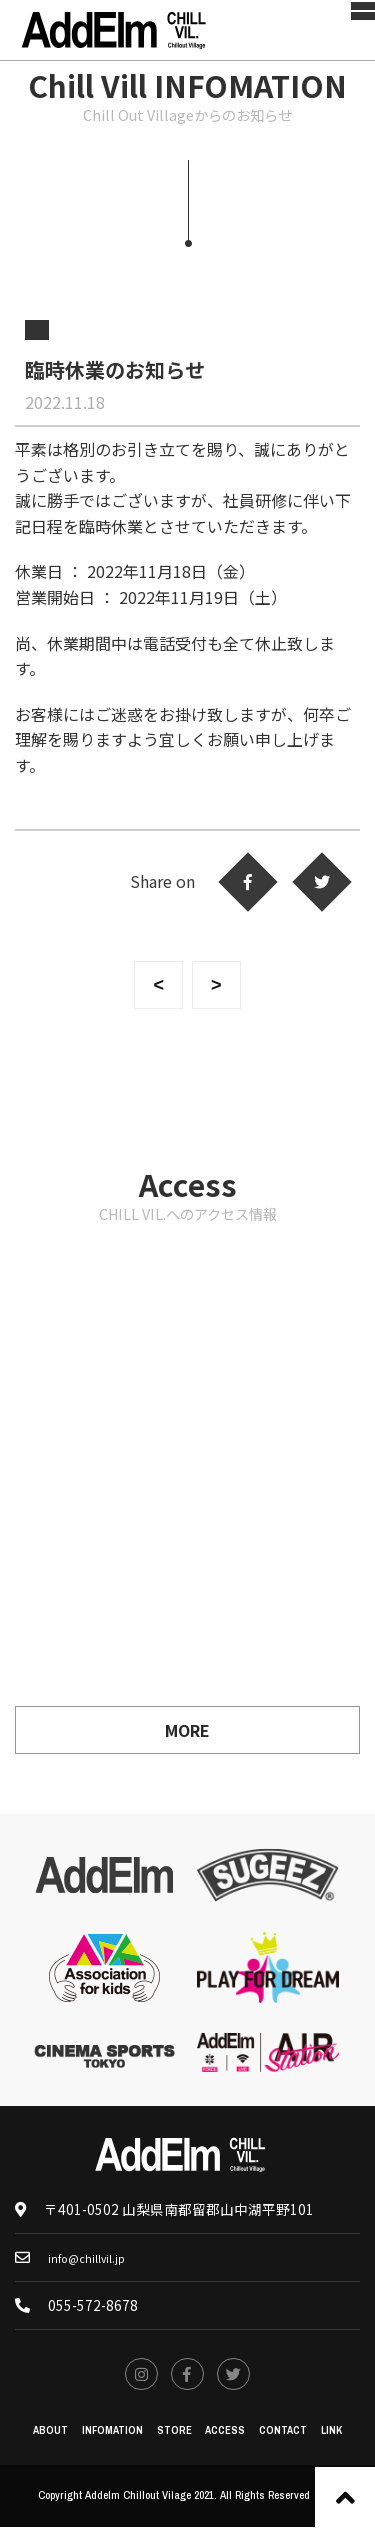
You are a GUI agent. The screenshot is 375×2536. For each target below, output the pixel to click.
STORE (169, 2438)
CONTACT (297, 2438)
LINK (353, 2438)
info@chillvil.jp (92, 2257)
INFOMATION (99, 2438)
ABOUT (30, 2438)
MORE (187, 1730)
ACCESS (229, 2438)
